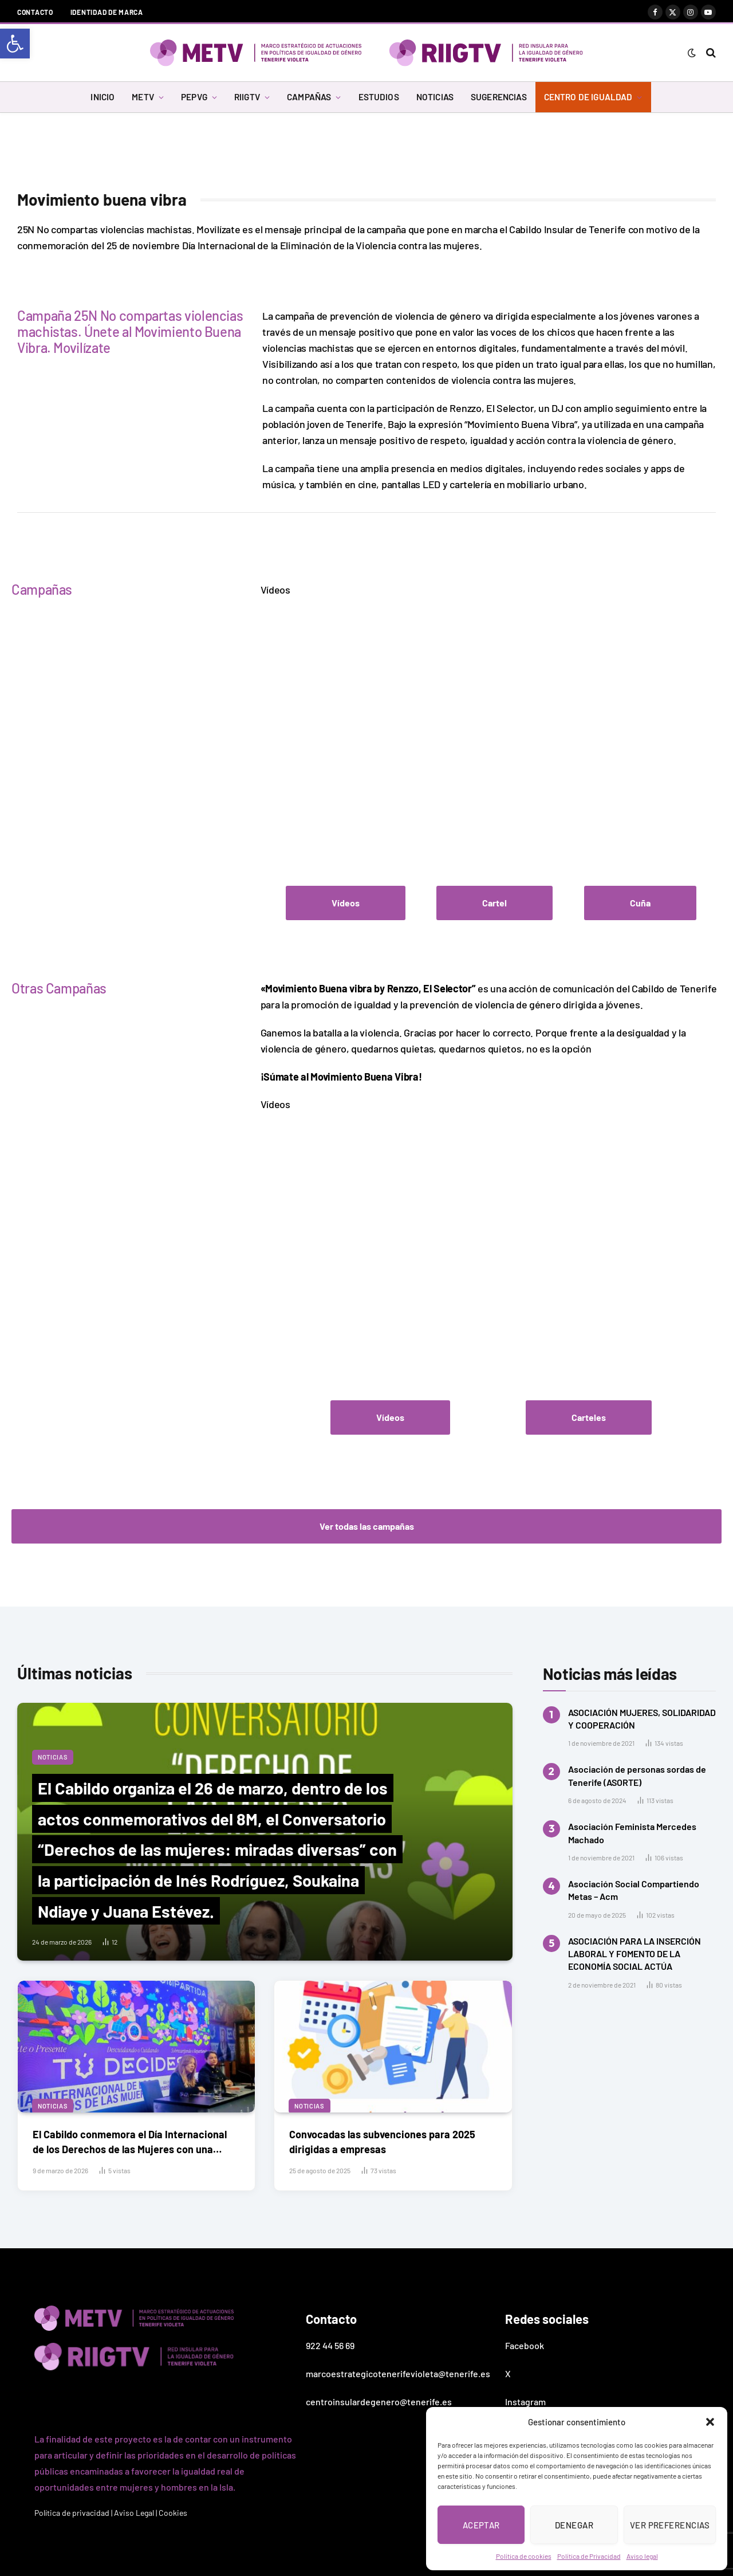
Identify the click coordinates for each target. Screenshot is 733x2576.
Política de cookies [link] (523, 2556)
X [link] (508, 2373)
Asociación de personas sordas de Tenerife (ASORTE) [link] (637, 1775)
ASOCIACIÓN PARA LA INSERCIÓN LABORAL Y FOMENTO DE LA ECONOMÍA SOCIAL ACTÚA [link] (634, 1953)
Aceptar (481, 2525)
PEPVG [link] (194, 97)
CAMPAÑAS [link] (309, 97)
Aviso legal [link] (642, 2556)
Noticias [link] (53, 1757)
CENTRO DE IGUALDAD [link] (588, 97)
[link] (15, 43)
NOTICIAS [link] (435, 97)
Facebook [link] (524, 2345)
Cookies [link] (173, 2513)
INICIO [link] (102, 97)
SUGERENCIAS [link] (499, 97)
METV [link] (143, 97)
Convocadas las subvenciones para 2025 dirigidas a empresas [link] (382, 2141)
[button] (710, 2422)
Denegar (574, 2525)
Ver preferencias (670, 2525)
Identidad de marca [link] (106, 12)
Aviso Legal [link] (134, 2513)
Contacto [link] (35, 12)
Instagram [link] (525, 2401)
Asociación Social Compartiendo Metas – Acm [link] (633, 1890)
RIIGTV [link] (247, 97)
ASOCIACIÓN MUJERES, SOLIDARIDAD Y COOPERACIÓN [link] (642, 1718)
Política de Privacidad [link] (589, 2556)
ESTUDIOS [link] (378, 97)
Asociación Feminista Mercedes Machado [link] (632, 1832)
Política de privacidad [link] (71, 2513)
